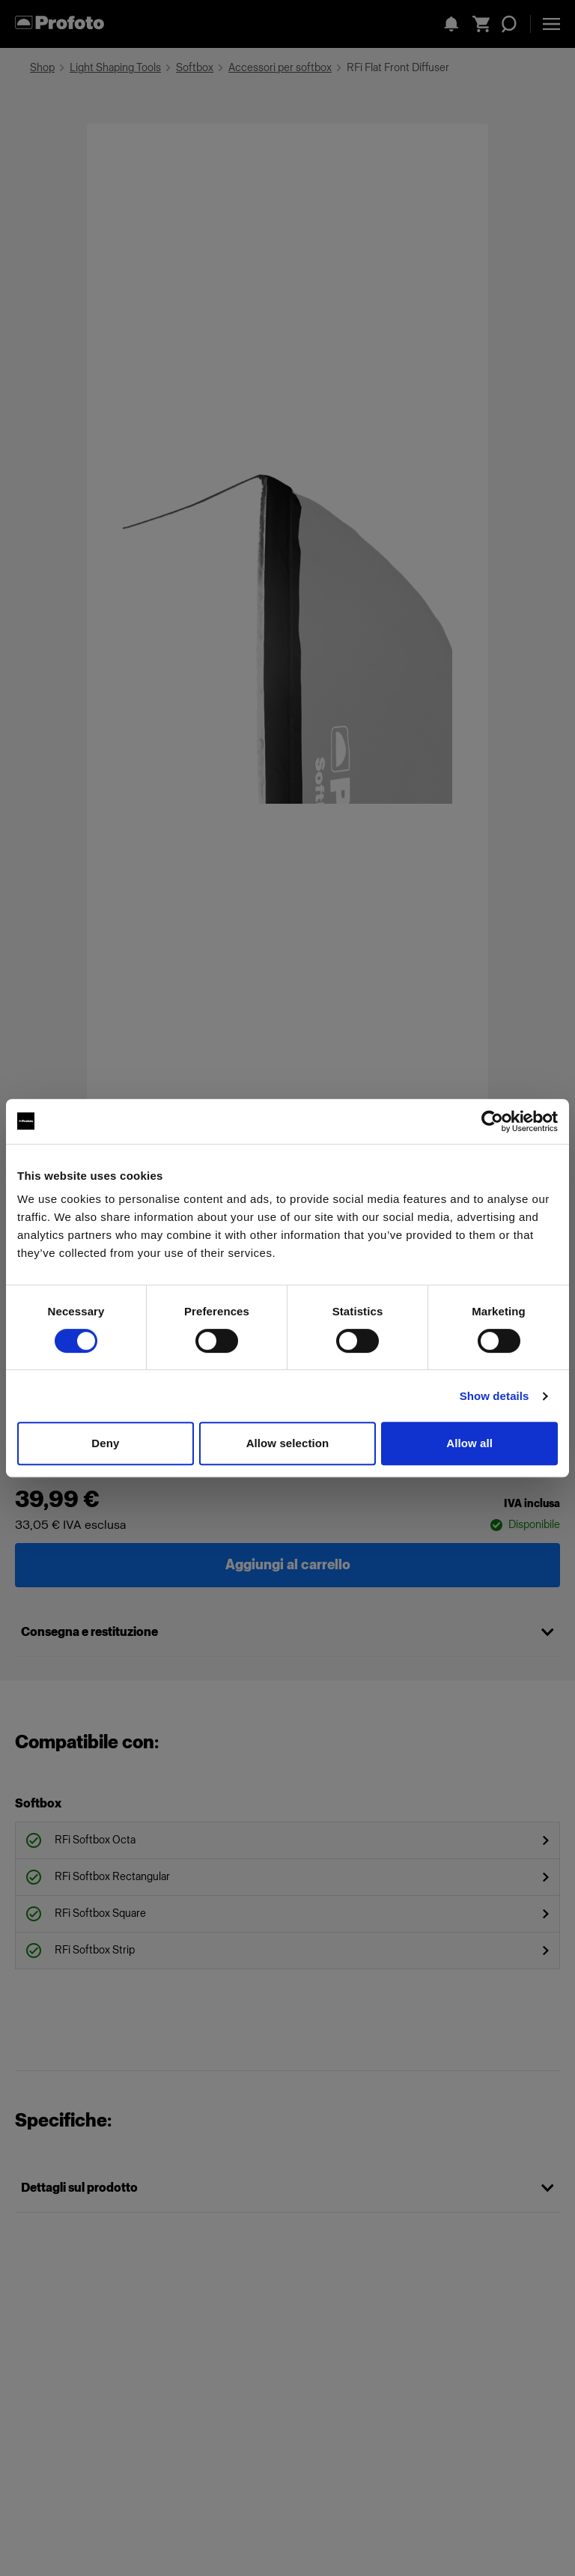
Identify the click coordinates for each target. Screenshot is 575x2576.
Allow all (469, 1443)
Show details (494, 1395)
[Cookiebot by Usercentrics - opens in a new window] (492, 1121)
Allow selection (287, 1443)
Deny (105, 1443)
